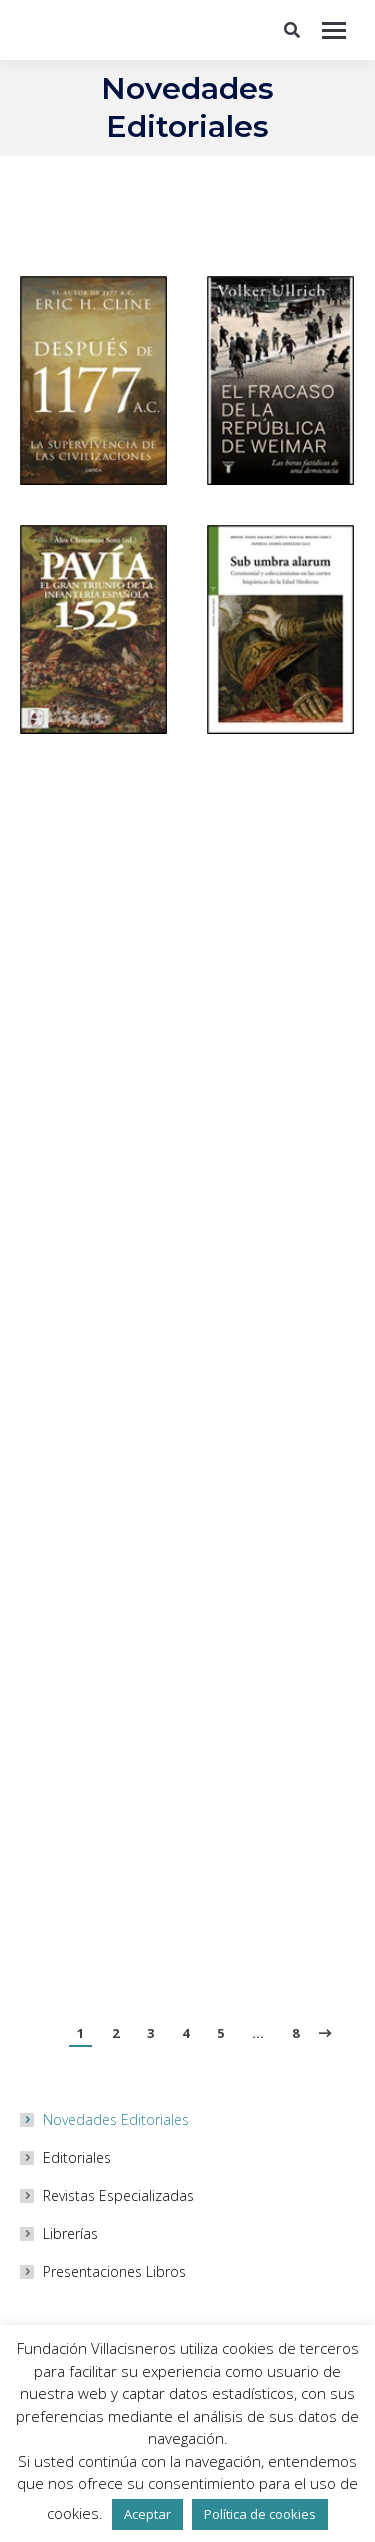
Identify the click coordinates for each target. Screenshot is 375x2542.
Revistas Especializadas (118, 2195)
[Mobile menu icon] (334, 30)
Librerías (70, 2233)
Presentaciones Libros (114, 2271)
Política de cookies (260, 2514)
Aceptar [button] (147, 2514)
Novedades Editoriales (116, 2119)
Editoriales (77, 2157)
